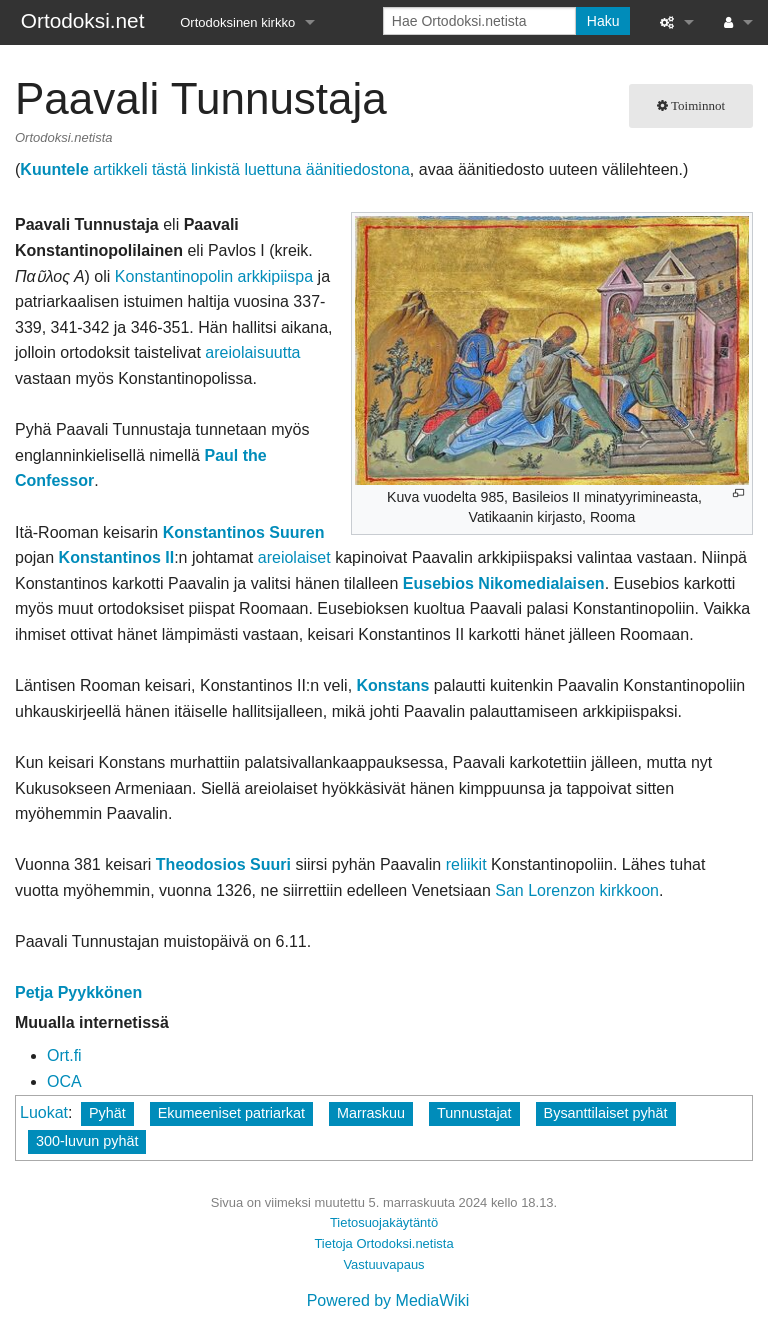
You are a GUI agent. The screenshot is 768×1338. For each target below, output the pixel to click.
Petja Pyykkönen (78, 992)
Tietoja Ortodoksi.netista (383, 1243)
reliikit (466, 864)
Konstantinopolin (174, 276)
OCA (64, 1081)
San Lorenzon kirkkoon (577, 890)
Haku (603, 21)
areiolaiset (294, 557)
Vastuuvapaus (383, 1264)
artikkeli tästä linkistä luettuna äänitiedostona (215, 169)
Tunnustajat (474, 1113)
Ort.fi (64, 1055)
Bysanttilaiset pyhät (606, 1113)
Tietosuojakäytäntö (384, 1222)
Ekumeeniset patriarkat (231, 1113)
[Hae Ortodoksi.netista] (479, 21)
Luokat (44, 1112)
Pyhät (107, 1113)
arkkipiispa (276, 276)
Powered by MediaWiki (388, 1300)
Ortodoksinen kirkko (237, 22)
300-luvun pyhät (87, 1141)
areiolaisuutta (252, 352)
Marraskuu (371, 1113)
